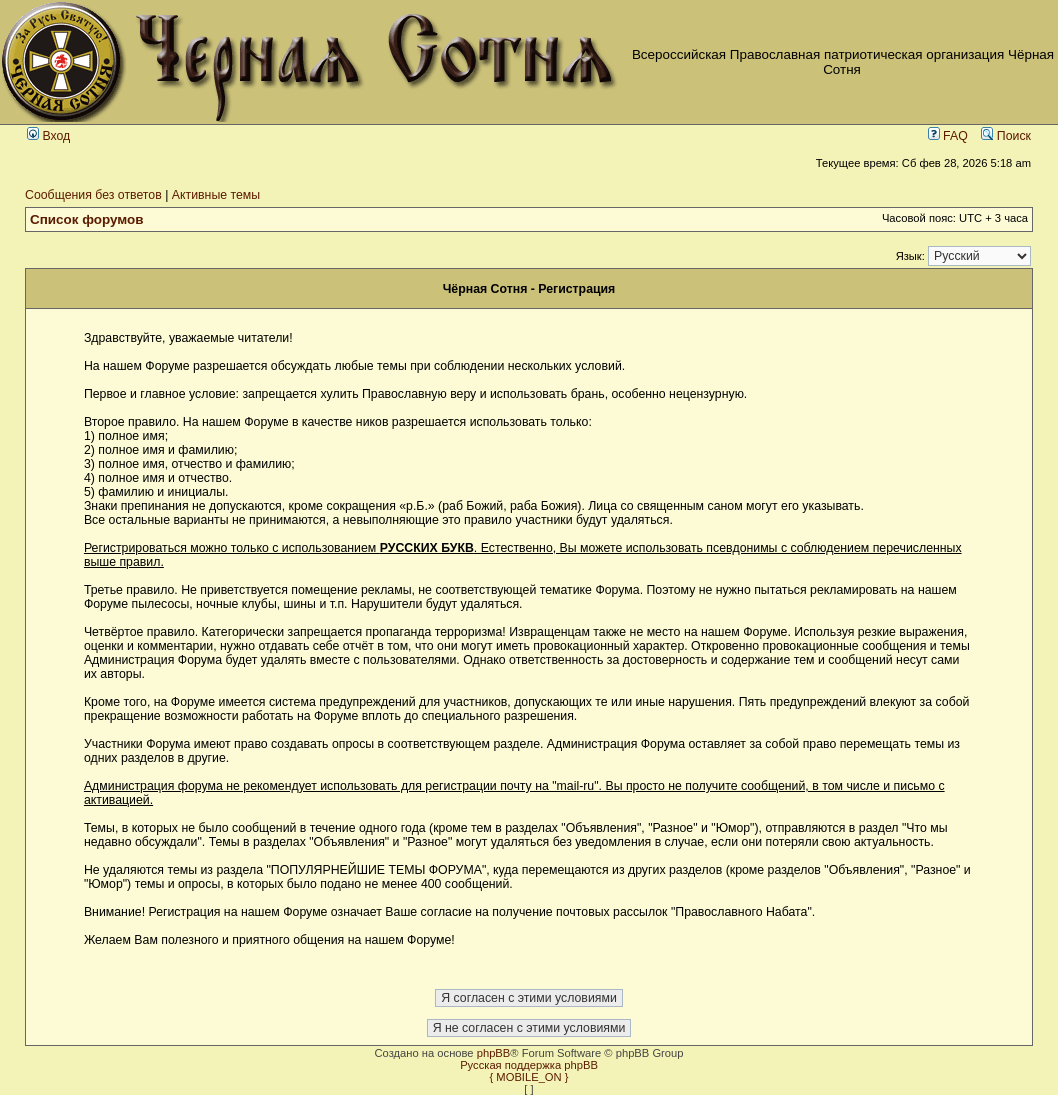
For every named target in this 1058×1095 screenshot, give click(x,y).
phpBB (494, 1053)
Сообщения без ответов (93, 195)
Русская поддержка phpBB (529, 1065)
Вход (48, 136)
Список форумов (87, 219)
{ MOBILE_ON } (529, 1077)
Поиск (1006, 136)
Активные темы (216, 195)
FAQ (948, 136)
